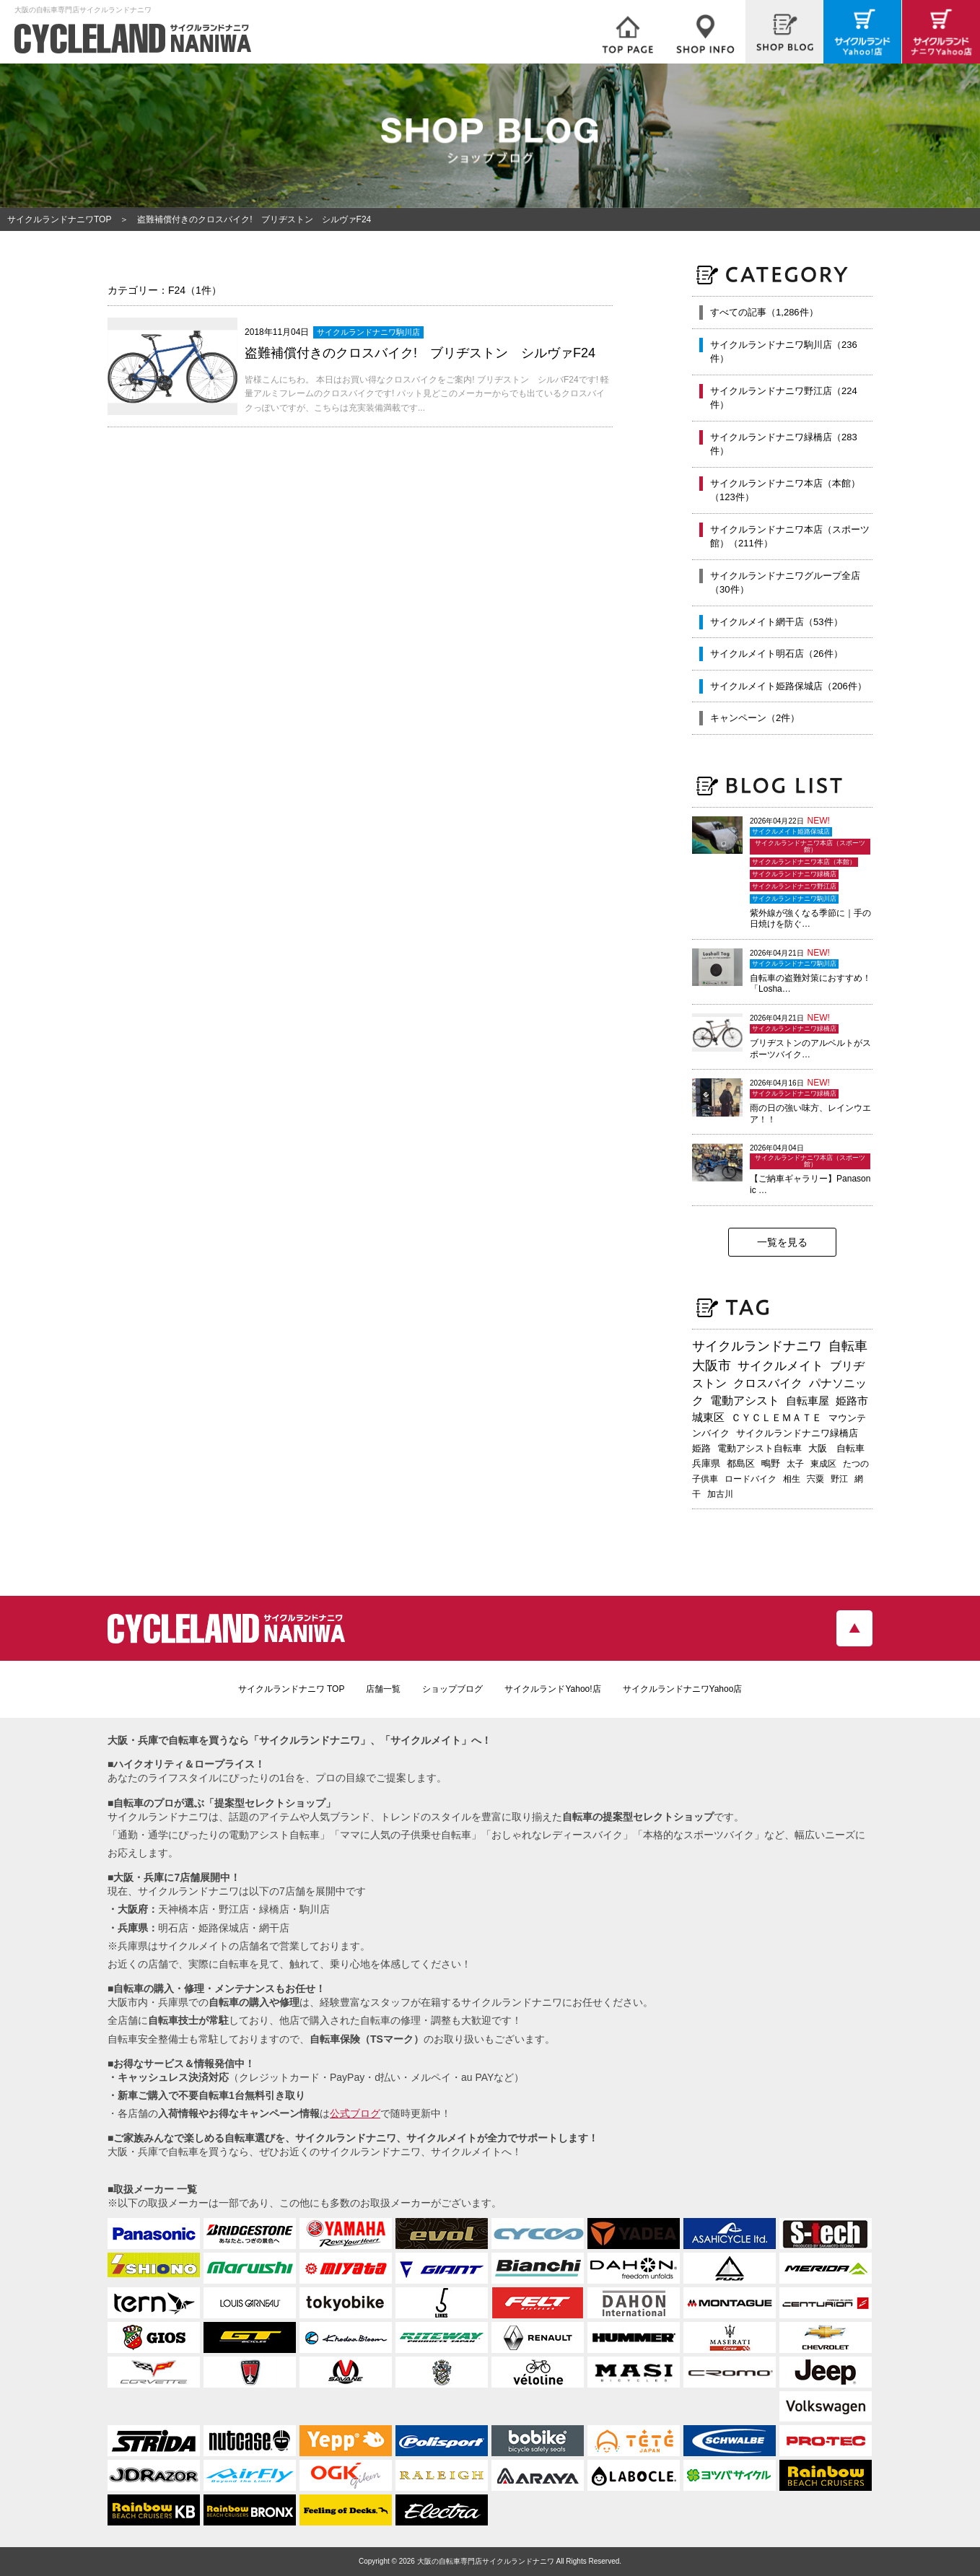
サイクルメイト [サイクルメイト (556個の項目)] (780, 1366)
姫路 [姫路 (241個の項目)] (701, 1448)
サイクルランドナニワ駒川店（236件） (783, 351)
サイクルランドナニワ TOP (291, 1689)
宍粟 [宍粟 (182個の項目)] (815, 1479)
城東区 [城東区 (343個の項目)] (708, 1417)
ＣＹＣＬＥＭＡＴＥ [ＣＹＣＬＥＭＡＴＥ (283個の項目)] (776, 1417)
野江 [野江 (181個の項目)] (839, 1479)
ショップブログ (452, 1689)
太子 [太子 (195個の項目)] (795, 1464)
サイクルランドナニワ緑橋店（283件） (783, 444)
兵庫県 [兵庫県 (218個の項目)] (706, 1463)
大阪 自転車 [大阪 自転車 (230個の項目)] (836, 1448)
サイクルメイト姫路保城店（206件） (788, 686)
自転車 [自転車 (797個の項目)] (847, 1346)
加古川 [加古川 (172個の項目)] (720, 1494)
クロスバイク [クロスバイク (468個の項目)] (767, 1383)
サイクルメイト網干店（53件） (776, 621)
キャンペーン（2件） (755, 717)
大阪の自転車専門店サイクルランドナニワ (485, 2561)
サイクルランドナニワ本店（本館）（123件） (785, 490)
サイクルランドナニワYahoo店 (683, 1689)
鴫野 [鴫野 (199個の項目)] (770, 1464)
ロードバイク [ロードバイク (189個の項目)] (750, 1479)
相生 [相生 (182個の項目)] (791, 1479)
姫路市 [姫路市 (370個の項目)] (852, 1400)
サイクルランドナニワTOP (59, 219)
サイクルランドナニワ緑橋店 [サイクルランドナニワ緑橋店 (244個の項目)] (797, 1433)
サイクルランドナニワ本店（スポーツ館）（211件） (790, 536)
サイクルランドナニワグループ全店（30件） (785, 582)
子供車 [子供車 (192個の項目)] (705, 1479)
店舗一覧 (383, 1689)
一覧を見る (782, 1242)
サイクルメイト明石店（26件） (776, 653)
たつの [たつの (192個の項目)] (856, 1464)
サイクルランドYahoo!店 (552, 1689)
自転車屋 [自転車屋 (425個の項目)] (807, 1400)
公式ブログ (355, 2113)
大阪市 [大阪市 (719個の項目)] (711, 1365)
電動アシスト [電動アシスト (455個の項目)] (744, 1400)
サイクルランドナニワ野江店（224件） (783, 398)
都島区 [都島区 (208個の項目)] (741, 1463)
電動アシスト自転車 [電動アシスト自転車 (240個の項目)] (759, 1448)
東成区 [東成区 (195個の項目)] (823, 1464)
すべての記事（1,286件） (764, 312)
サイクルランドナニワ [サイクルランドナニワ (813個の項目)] (757, 1346)
